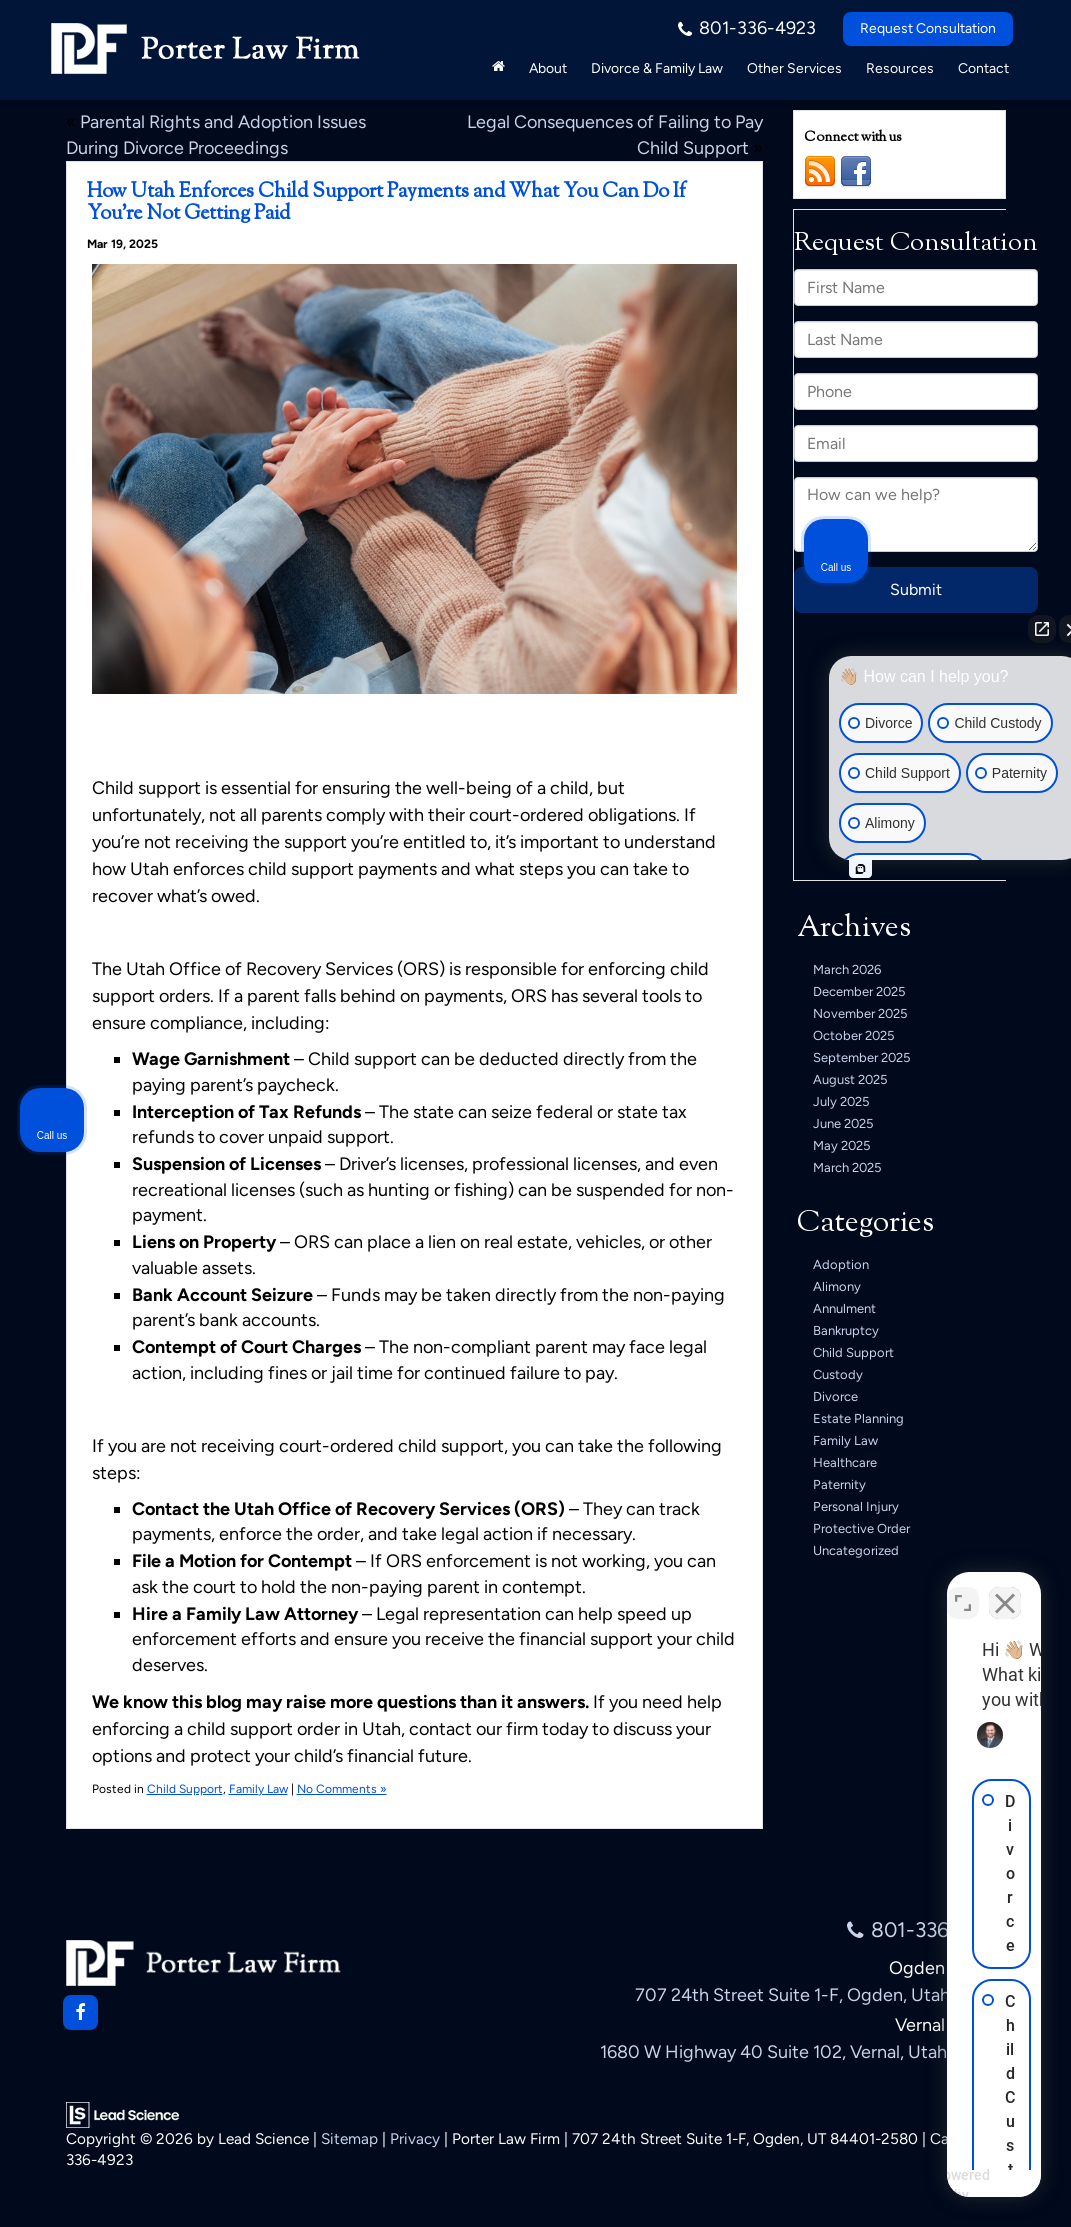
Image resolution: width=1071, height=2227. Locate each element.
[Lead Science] (122, 2113)
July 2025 (841, 1101)
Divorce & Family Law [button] (657, 68)
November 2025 (860, 1013)
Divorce (835, 1396)
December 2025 (859, 991)
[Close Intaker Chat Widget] (1005, 1588)
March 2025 (847, 1167)
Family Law (258, 1789)
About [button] (548, 68)
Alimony (837, 1286)
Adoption (841, 1264)
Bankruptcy (846, 1330)
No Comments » (342, 1789)
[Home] (498, 66)
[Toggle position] (963, 1588)
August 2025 (850, 1079)
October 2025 (853, 1035)
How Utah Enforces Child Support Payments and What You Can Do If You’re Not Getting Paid (386, 203)
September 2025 (861, 1057)
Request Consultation (928, 28)
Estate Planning (858, 1418)
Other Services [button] (794, 68)
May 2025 (841, 1145)
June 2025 (843, 1123)
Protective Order (861, 1528)
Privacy (415, 2138)
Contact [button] (983, 68)
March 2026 (847, 969)
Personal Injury (856, 1506)
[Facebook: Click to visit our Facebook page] (80, 2012)
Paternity (839, 1484)
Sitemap (349, 2138)
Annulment (844, 1308)
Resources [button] (900, 68)
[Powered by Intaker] (901, 2185)
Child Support (185, 1789)
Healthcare (845, 1462)
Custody (838, 1374)
